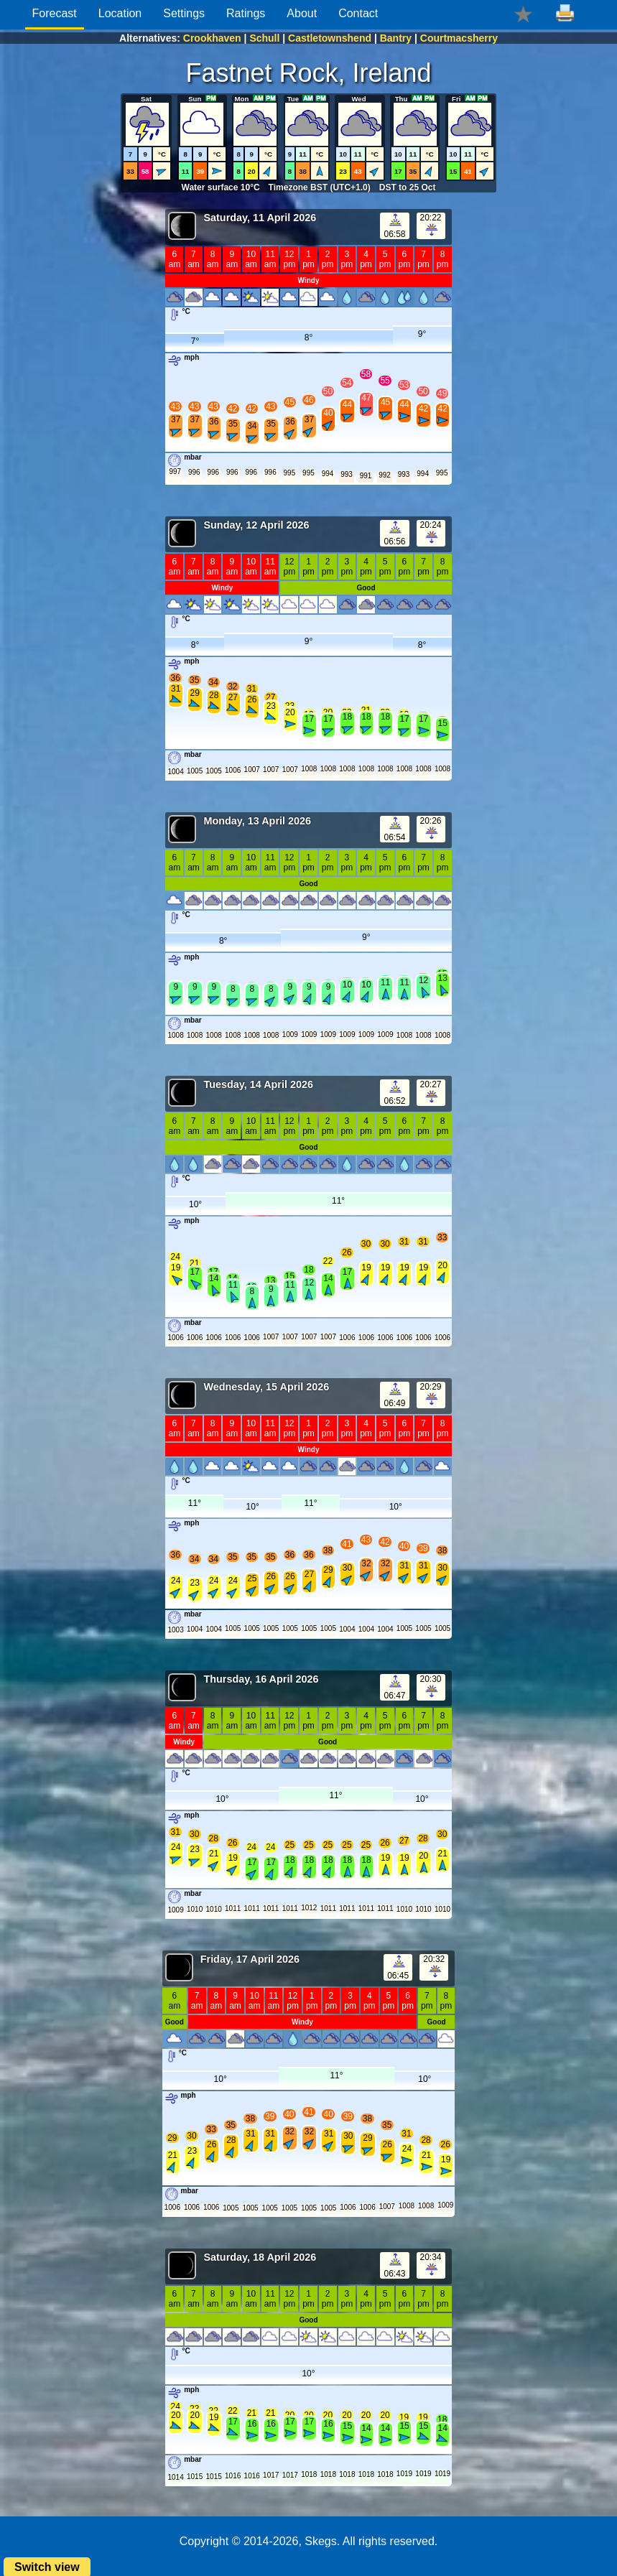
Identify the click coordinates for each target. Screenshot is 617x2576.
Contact (358, 13)
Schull (264, 38)
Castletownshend (329, 38)
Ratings (245, 13)
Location (120, 13)
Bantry (396, 38)
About (302, 13)
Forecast (54, 13)
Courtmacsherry (459, 38)
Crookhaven (212, 38)
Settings (184, 13)
